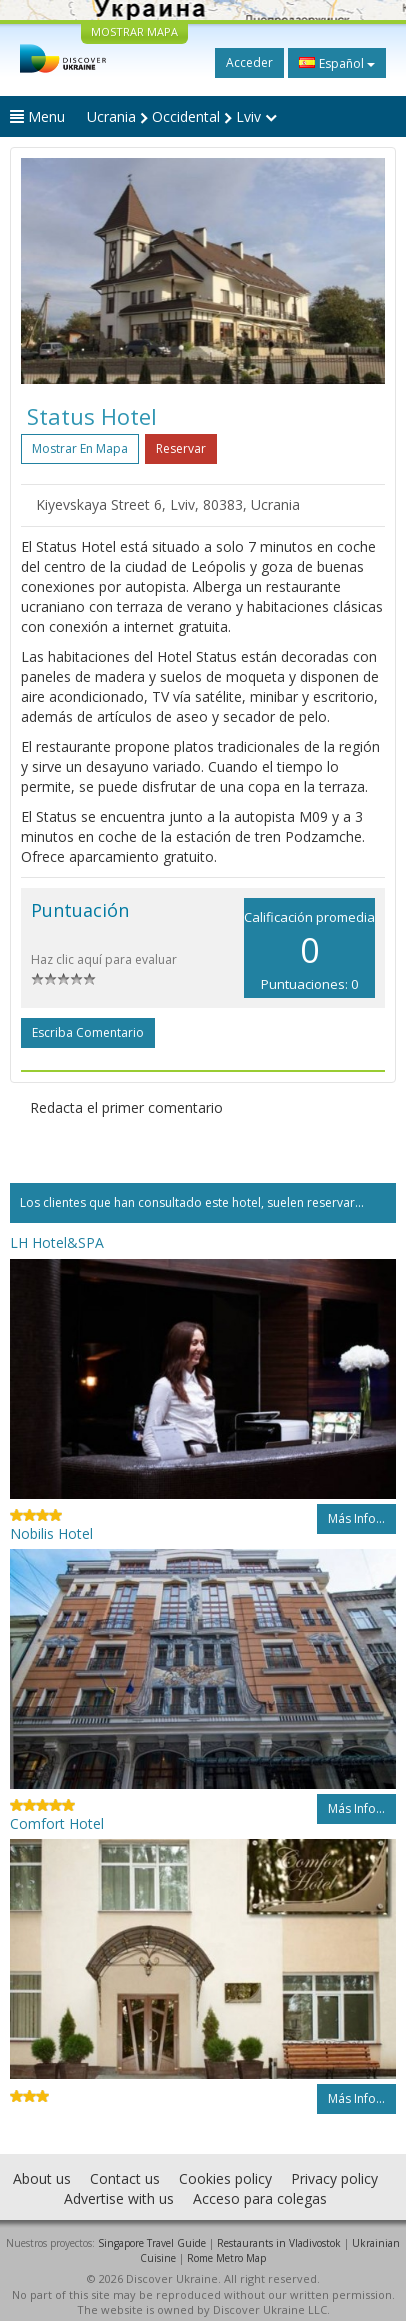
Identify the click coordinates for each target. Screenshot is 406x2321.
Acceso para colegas (260, 2198)
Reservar (181, 448)
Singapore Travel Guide (152, 2243)
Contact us (125, 2178)
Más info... (356, 1518)
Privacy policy (334, 2178)
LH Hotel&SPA (57, 1242)
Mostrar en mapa (80, 448)
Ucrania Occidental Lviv (182, 116)
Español (337, 63)
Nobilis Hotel (51, 1533)
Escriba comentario (88, 1032)
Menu (37, 116)
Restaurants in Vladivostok (279, 2243)
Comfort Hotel (57, 1823)
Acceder (249, 62)
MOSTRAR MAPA (134, 31)
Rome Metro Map (226, 2258)
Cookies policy (225, 2178)
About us (42, 2178)
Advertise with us (119, 2198)
